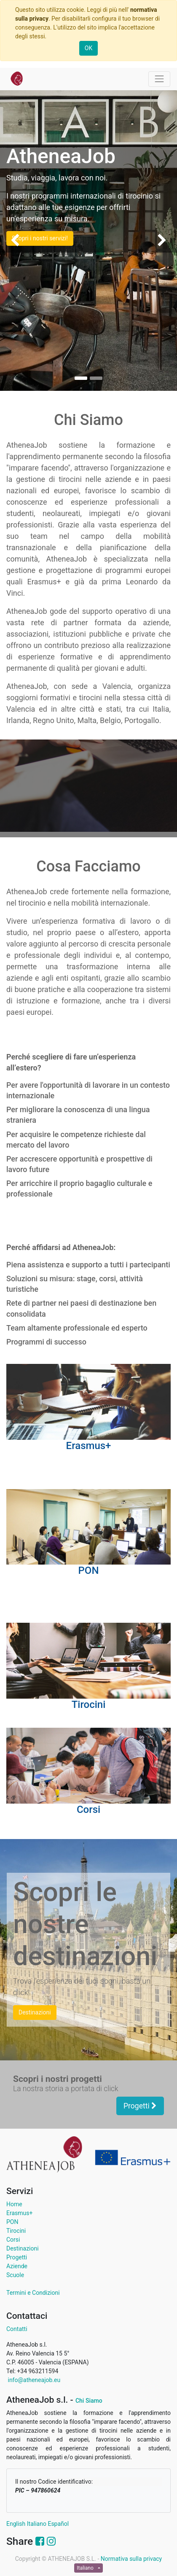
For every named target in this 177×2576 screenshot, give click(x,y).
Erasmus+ (19, 2213)
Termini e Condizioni (33, 2292)
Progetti (140, 2106)
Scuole (15, 2275)
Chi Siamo (88, 2400)
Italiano (36, 2523)
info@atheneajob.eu (33, 2380)
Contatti (16, 2329)
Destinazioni (22, 2248)
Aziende (16, 2266)
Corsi (13, 2239)
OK (88, 48)
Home (14, 2204)
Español (58, 2523)
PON (12, 2221)
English (15, 2523)
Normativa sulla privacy (131, 2558)
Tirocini (16, 2230)
